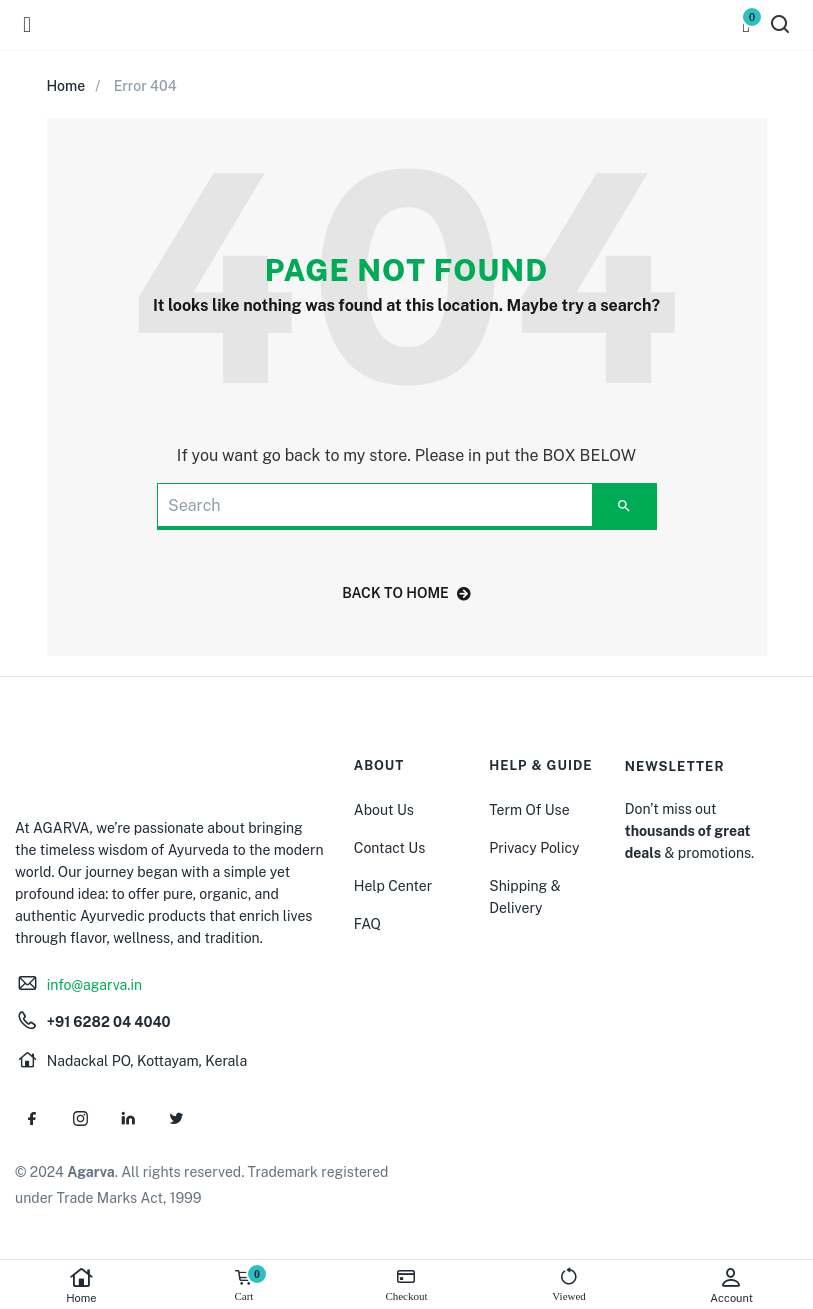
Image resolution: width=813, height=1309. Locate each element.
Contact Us (389, 848)
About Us (384, 810)
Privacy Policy (534, 848)
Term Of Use (529, 810)
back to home (406, 593)
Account (731, 1285)
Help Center (393, 886)
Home (81, 1285)
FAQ (367, 924)
